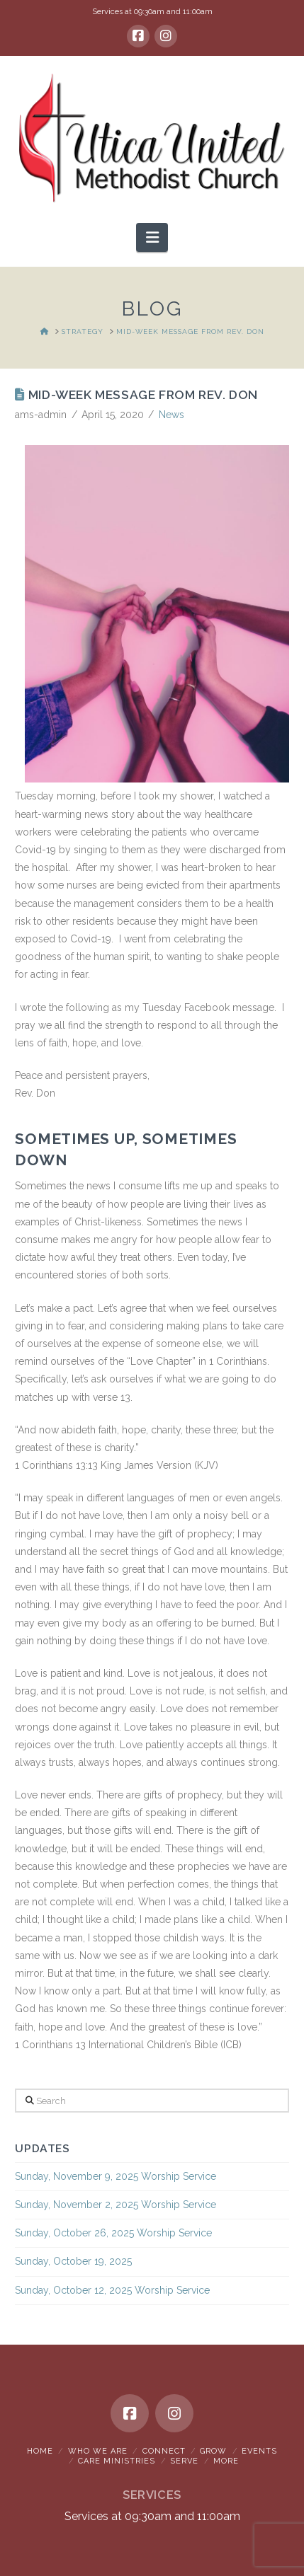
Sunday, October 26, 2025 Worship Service (113, 2233)
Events (259, 2451)
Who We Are (98, 2451)
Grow (213, 2451)
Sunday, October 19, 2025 (73, 2261)
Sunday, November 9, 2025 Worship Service (115, 2176)
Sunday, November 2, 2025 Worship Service (115, 2204)
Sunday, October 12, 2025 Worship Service (112, 2290)
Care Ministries (116, 2461)
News (171, 414)
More (226, 2461)
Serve (184, 2461)
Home (40, 2451)
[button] (151, 237)
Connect (164, 2451)
